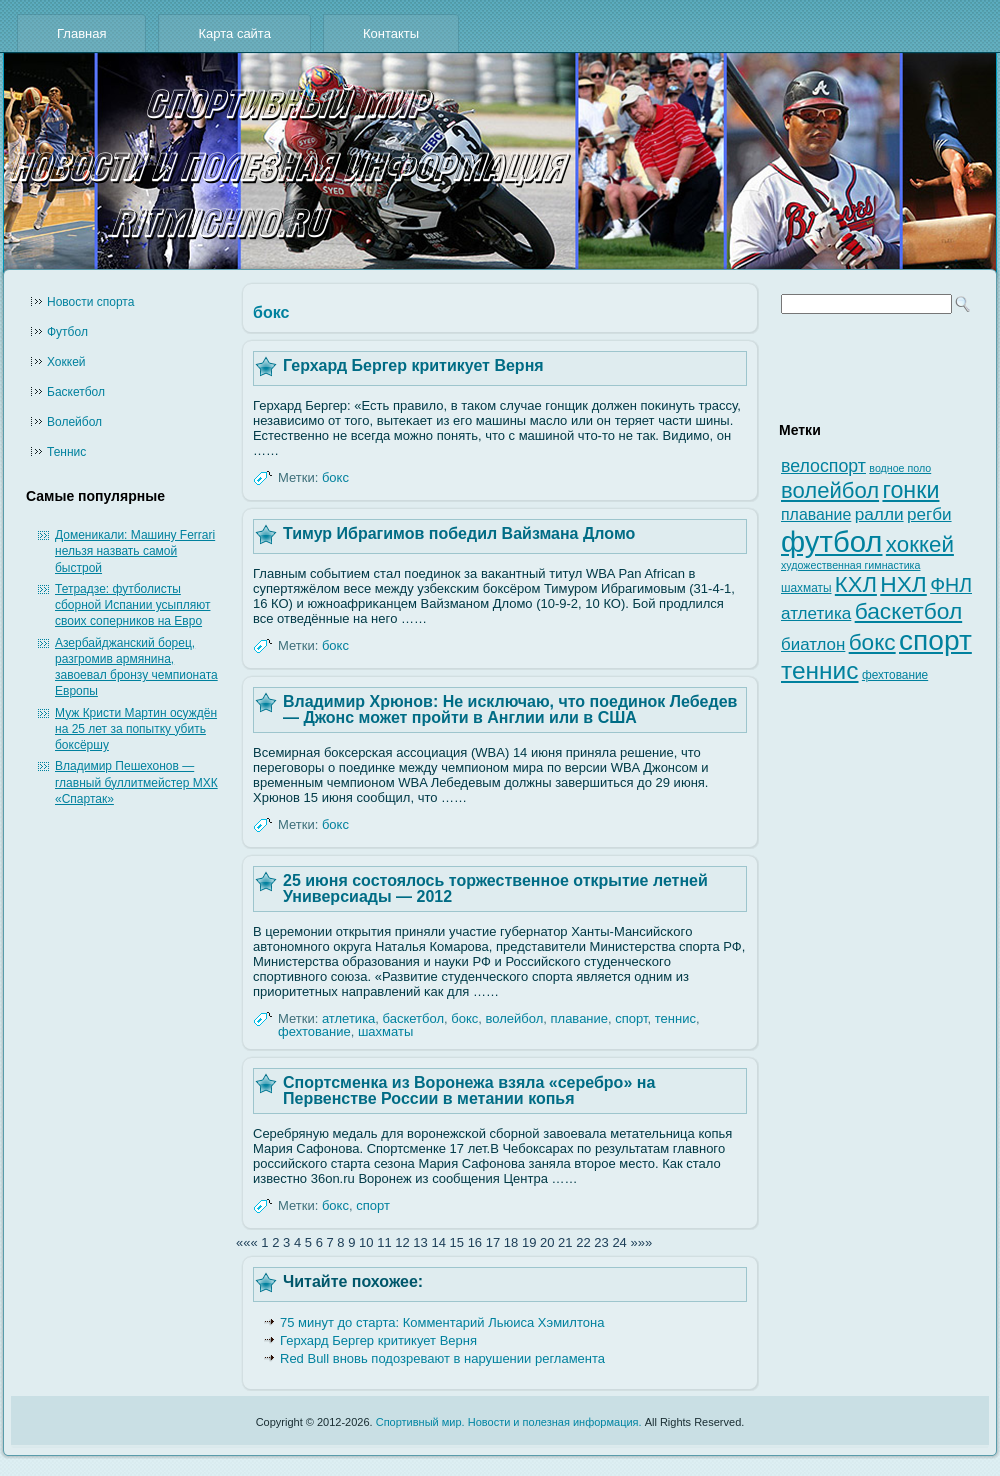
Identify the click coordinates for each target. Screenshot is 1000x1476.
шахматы (385, 1031)
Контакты (391, 33)
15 (457, 1242)
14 (438, 1242)
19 (529, 1242)
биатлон (813, 644)
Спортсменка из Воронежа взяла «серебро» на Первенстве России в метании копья (469, 1090)
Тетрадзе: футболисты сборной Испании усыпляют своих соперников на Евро (132, 605)
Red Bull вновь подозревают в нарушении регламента (442, 1358)
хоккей (920, 544)
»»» (641, 1242)
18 (511, 1242)
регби (929, 514)
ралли (879, 514)
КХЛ (856, 584)
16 (475, 1242)
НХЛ (903, 584)
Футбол (67, 332)
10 (366, 1242)
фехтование (314, 1031)
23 (601, 1242)
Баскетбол (76, 392)
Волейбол (74, 422)
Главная (81, 33)
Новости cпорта (90, 302)
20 (547, 1242)
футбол (831, 541)
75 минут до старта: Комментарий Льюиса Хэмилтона (442, 1322)
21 (565, 1242)
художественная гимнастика (850, 565)
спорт (631, 1018)
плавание (580, 1018)
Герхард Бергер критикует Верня (413, 365)
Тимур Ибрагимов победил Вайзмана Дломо (459, 533)
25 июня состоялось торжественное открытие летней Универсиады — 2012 (495, 888)
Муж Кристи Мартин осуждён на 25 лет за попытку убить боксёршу (136, 729)
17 (493, 1242)
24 (619, 1242)
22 (583, 1242)
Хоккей (66, 362)
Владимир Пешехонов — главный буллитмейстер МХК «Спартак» (136, 782)
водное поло (900, 468)
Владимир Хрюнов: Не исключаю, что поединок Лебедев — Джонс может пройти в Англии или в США (510, 709)
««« (247, 1242)
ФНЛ (951, 585)
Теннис (66, 452)
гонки (910, 490)
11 (384, 1242)
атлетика (348, 1018)
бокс (335, 477)
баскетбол (413, 1018)
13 (420, 1242)
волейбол (515, 1018)
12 (402, 1242)
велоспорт (823, 466)
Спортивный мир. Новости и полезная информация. (509, 1422)
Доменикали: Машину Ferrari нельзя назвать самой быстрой (135, 551)
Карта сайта (234, 33)
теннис (675, 1018)
